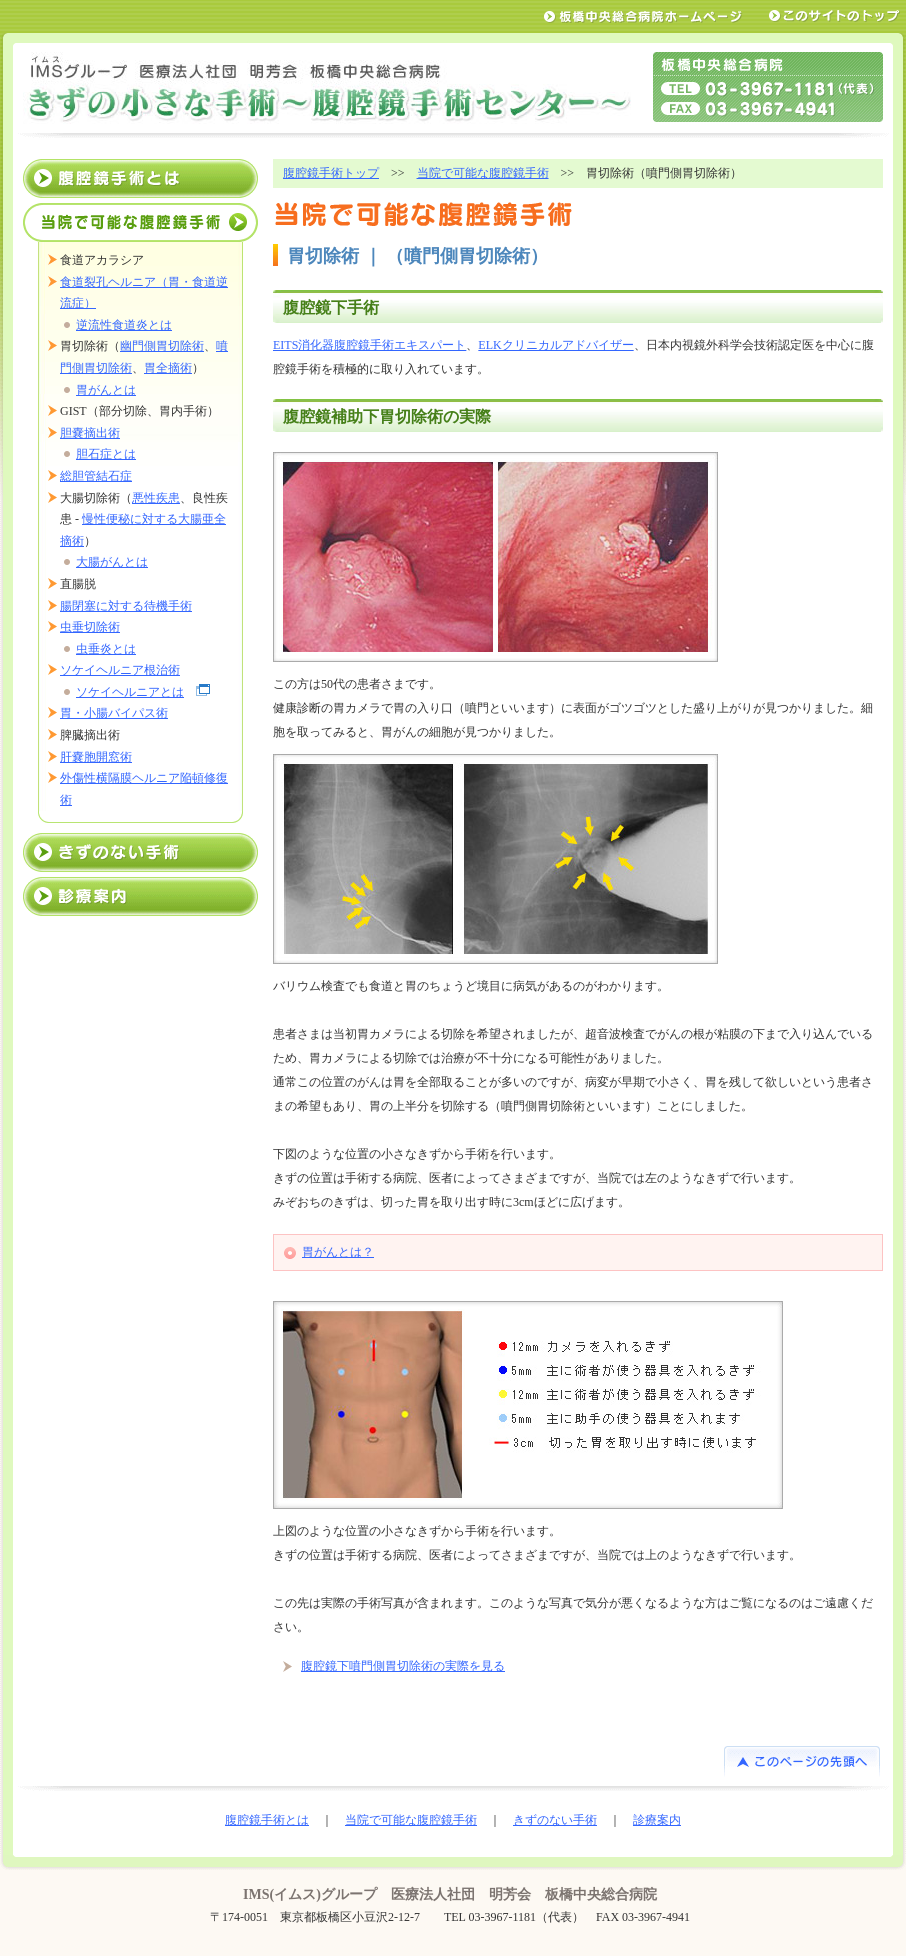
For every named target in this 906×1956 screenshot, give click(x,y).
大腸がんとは (112, 562)
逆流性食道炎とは (124, 325)
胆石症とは (106, 454)
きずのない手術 (140, 852)
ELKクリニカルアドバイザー (555, 345)
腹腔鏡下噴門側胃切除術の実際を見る (403, 1666)
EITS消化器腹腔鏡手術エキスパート (369, 345)
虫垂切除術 (90, 627)
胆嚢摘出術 (90, 433)
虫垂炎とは (106, 649)
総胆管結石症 (96, 476)
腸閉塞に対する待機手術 (126, 606)
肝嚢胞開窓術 (96, 757)
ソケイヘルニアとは (130, 692)
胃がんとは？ (338, 1252)
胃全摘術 (168, 368)
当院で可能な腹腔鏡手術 (483, 173)
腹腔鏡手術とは (140, 178)
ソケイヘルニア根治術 (120, 670)
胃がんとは (106, 390)
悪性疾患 (156, 498)
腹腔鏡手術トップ (331, 173)
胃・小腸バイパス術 (114, 713)
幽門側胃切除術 (162, 346)
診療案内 (140, 896)
